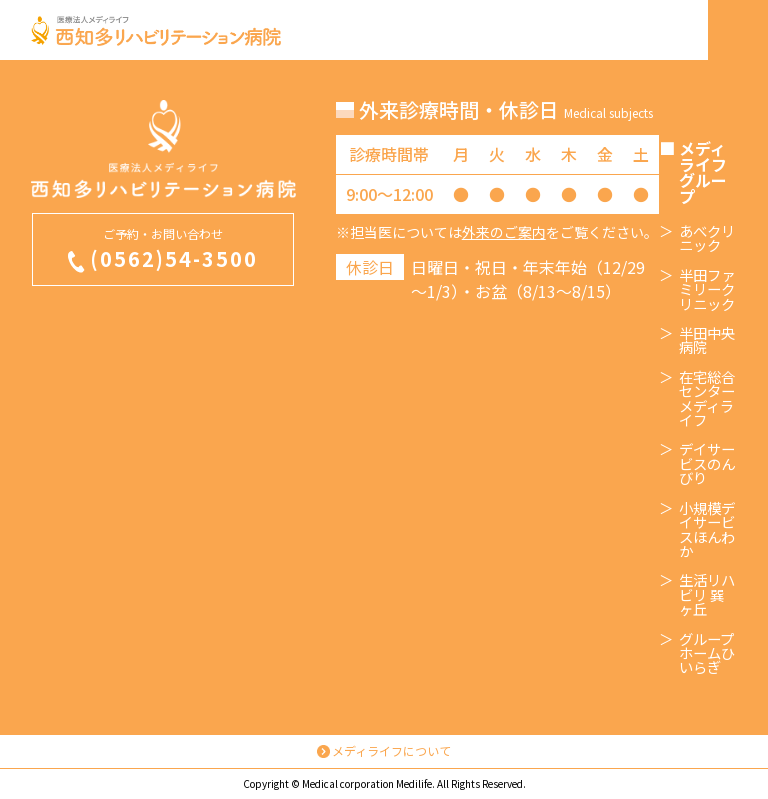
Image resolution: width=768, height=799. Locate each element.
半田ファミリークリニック (707, 289)
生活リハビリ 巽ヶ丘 (707, 594)
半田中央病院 (707, 340)
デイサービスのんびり (707, 463)
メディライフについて (391, 750)
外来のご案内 (504, 232)
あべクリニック (707, 238)
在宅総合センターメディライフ (707, 399)
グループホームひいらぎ (707, 653)
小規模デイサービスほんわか (707, 530)
